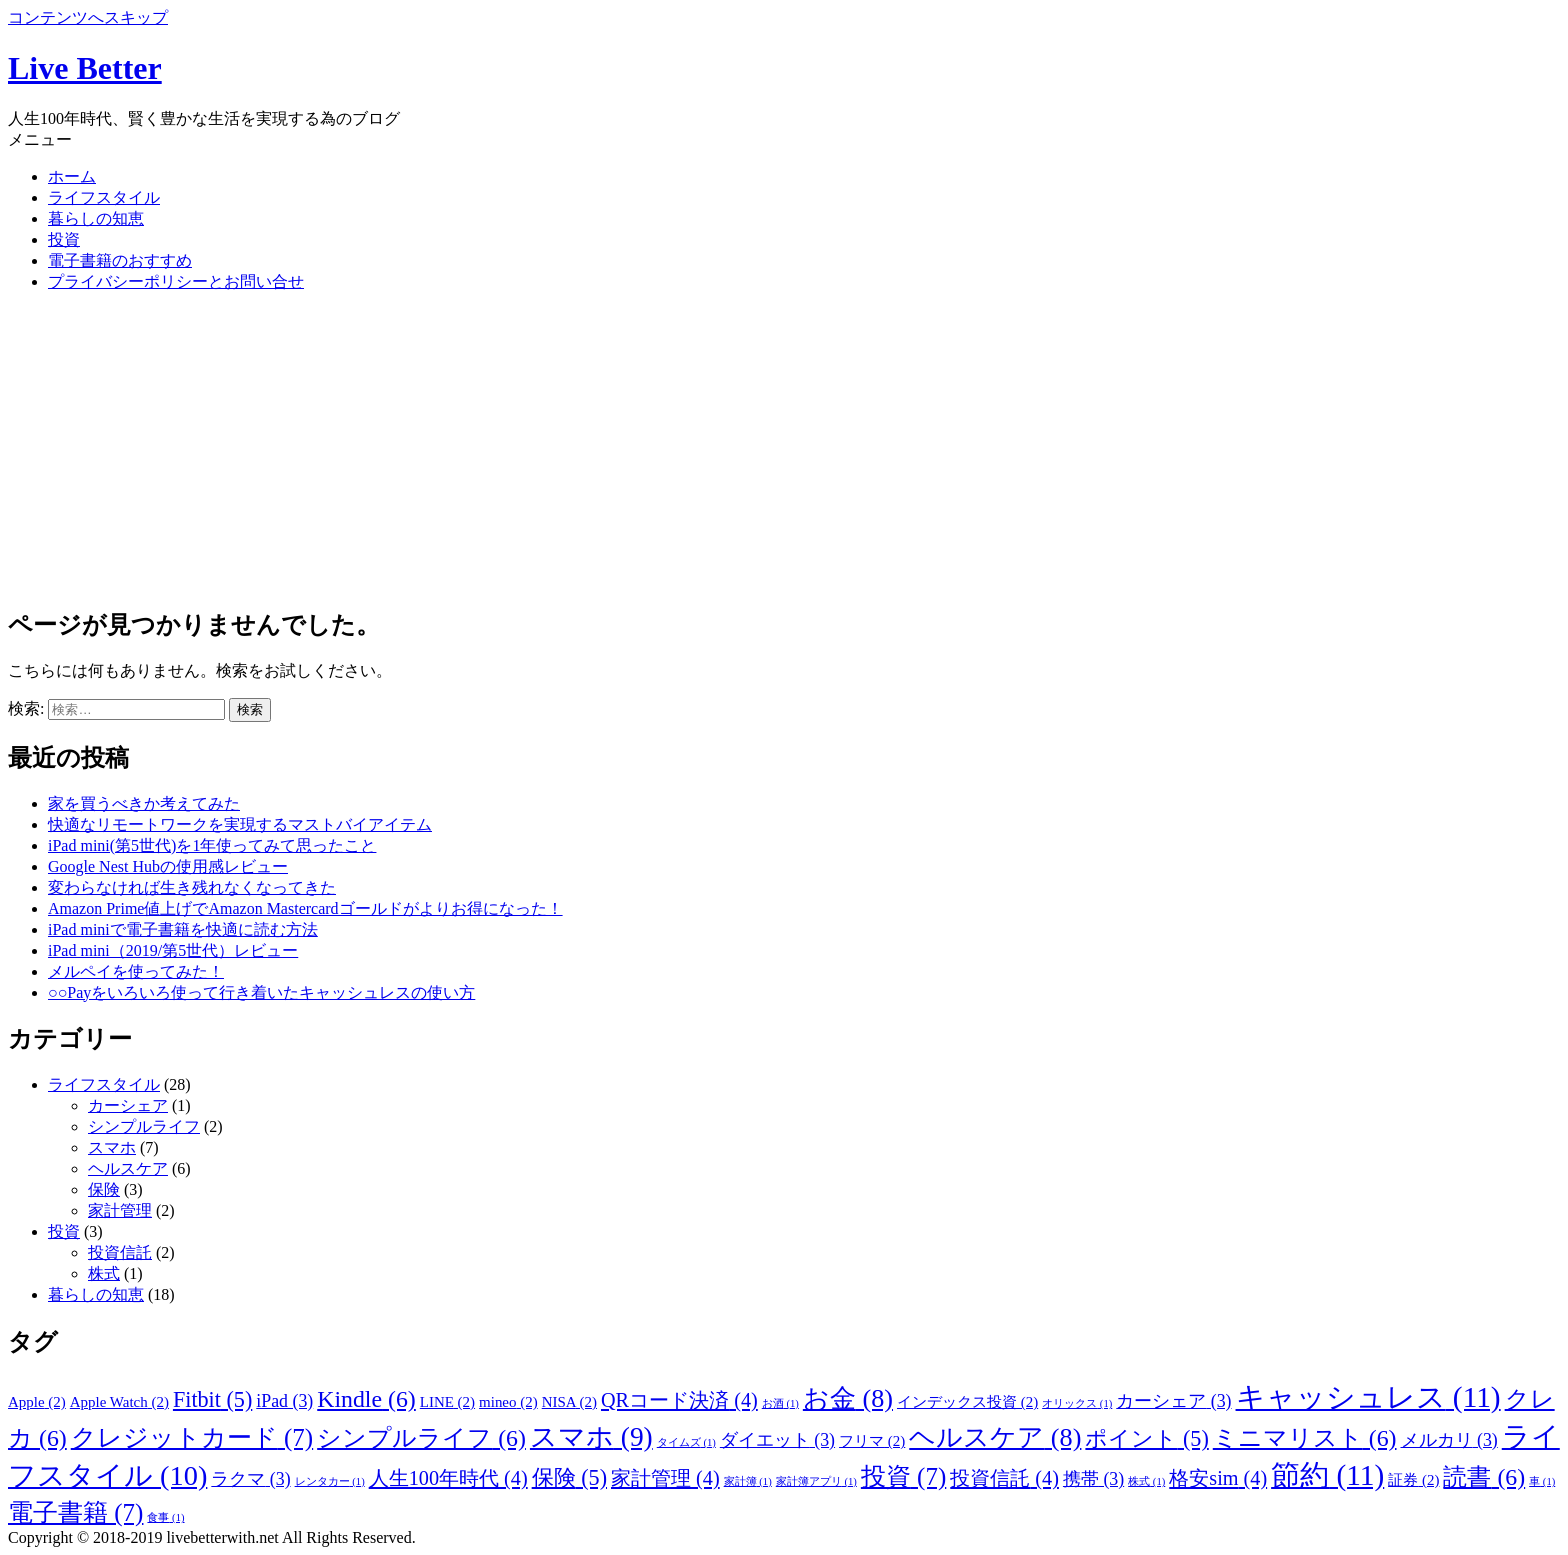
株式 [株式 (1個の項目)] (1146, 1481)
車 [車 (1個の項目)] (1542, 1481)
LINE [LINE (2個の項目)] (447, 1402)
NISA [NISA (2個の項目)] (569, 1402)
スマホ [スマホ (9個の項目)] (591, 1437)
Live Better (85, 68)
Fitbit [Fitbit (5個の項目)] (212, 1399)
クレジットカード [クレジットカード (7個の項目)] (192, 1437)
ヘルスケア (128, 1168)
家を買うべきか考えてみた (144, 803)
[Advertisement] (784, 449)
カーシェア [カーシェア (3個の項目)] (1173, 1401)
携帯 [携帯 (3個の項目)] (1093, 1479)
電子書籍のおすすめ (120, 260)
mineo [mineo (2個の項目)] (508, 1402)
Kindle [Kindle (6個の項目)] (366, 1399)
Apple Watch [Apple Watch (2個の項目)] (119, 1402)
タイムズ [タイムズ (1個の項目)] (686, 1442)
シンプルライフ (144, 1126)
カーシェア (128, 1105)
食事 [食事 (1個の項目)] (165, 1517)
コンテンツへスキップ (88, 17)
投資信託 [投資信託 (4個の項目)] (1004, 1478)
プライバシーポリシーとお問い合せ (176, 281)
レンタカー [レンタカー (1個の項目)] (330, 1481)
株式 (104, 1273)
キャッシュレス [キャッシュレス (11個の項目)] (1368, 1397)
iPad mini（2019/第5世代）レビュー (173, 950)
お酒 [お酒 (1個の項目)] (780, 1403)
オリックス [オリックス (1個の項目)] (1077, 1403)
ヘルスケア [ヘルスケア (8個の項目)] (995, 1437)
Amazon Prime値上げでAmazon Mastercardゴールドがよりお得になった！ (305, 908)
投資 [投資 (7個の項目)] (903, 1476)
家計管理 (120, 1210)
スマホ (112, 1147)
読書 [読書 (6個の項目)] (1484, 1477)
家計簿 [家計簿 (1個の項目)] (748, 1481)
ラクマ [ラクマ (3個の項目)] (250, 1479)
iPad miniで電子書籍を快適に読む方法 (183, 929)
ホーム (72, 176)
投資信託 (120, 1252)
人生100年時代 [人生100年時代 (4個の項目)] (448, 1478)
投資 (64, 239)
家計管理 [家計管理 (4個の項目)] (665, 1478)
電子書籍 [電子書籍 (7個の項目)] (75, 1512)
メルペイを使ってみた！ (136, 971)
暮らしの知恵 (96, 218)
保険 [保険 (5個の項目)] (569, 1477)
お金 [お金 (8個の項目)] (848, 1398)
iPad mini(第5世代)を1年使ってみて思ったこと (212, 845)
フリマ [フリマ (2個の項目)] (872, 1441)
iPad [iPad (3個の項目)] (284, 1401)
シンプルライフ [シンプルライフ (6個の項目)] (421, 1438)
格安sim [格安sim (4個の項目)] (1218, 1478)
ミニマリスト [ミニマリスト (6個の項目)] (1305, 1438)
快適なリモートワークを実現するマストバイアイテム (240, 824)
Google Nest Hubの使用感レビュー (168, 866)
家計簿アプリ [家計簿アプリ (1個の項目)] (816, 1481)
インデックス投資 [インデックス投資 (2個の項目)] (967, 1402)
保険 (104, 1189)
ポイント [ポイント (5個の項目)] (1146, 1438)
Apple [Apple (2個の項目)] (37, 1402)
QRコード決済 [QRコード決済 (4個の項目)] (679, 1400)
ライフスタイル (104, 197)
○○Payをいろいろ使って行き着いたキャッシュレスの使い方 (261, 992)
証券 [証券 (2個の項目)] (1413, 1480)
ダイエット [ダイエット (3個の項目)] (777, 1440)
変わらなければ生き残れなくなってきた (192, 887)
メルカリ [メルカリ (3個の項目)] (1449, 1440)
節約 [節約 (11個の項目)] (1327, 1475)
